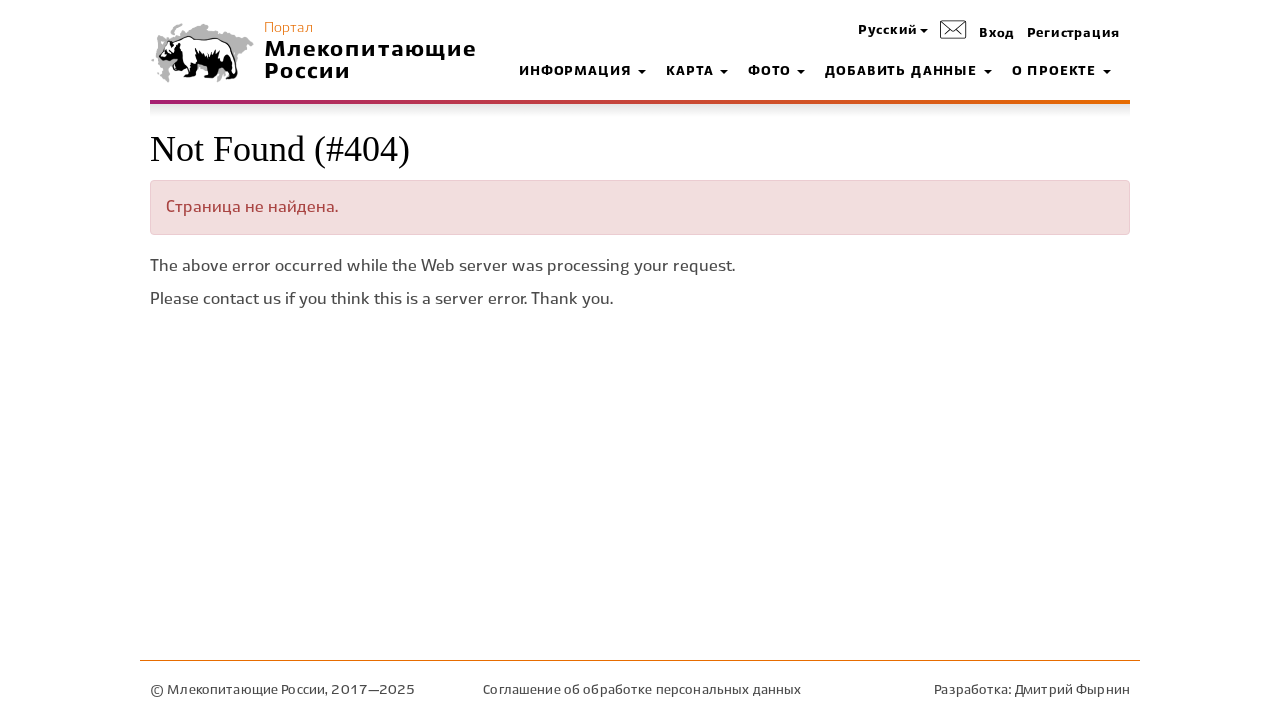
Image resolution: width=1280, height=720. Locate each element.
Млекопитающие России (371, 61)
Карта (697, 72)
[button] (893, 31)
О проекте (1061, 72)
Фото (776, 72)
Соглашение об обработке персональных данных (642, 690)
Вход (997, 34)
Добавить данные (908, 72)
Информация (582, 72)
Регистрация (1073, 34)
